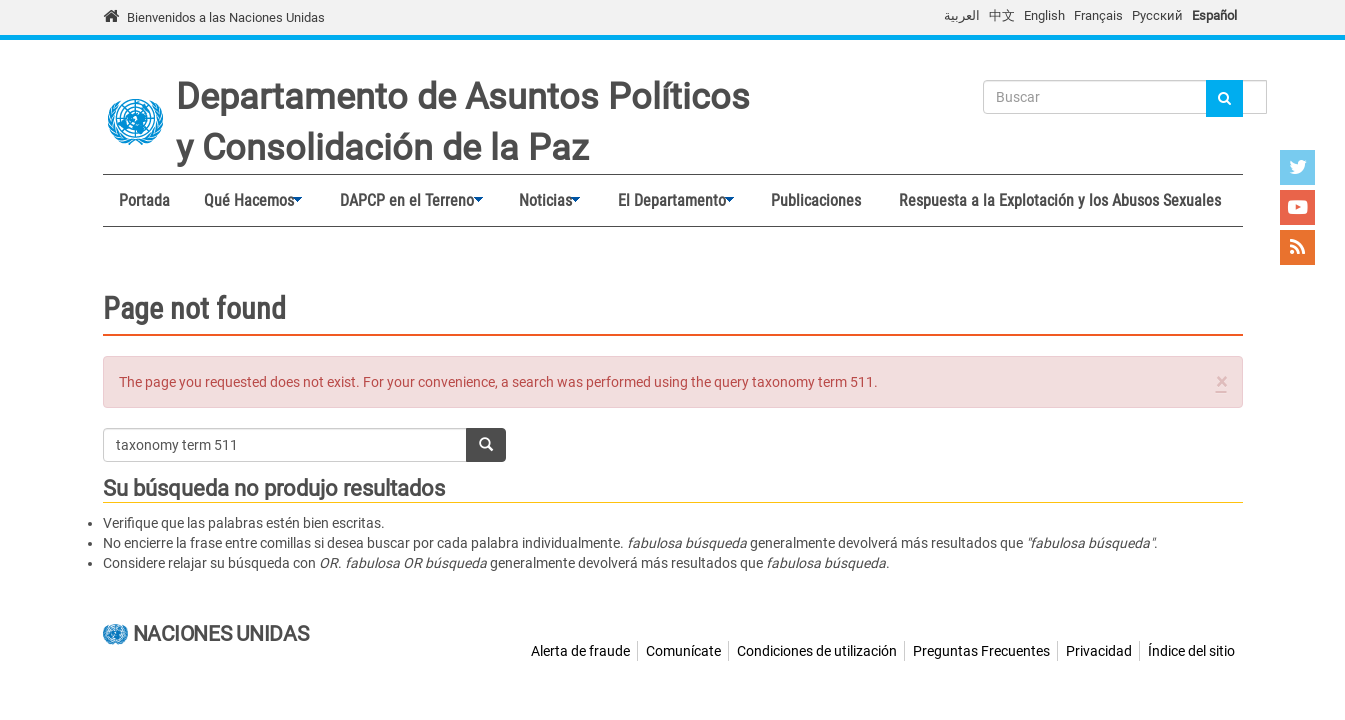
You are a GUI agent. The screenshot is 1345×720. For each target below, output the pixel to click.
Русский (1157, 15)
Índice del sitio (1191, 651)
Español (1214, 15)
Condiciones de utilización (817, 651)
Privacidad (1099, 651)
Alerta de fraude (580, 651)
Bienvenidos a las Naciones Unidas (226, 17)
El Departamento (667, 201)
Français (1098, 15)
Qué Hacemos (244, 201)
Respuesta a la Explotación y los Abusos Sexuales (1060, 200)
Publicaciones (816, 200)
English (1044, 15)
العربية (962, 15)
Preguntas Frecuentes (981, 651)
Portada (144, 200)
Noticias (541, 201)
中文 (1002, 15)
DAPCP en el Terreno (402, 201)
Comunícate (683, 651)
